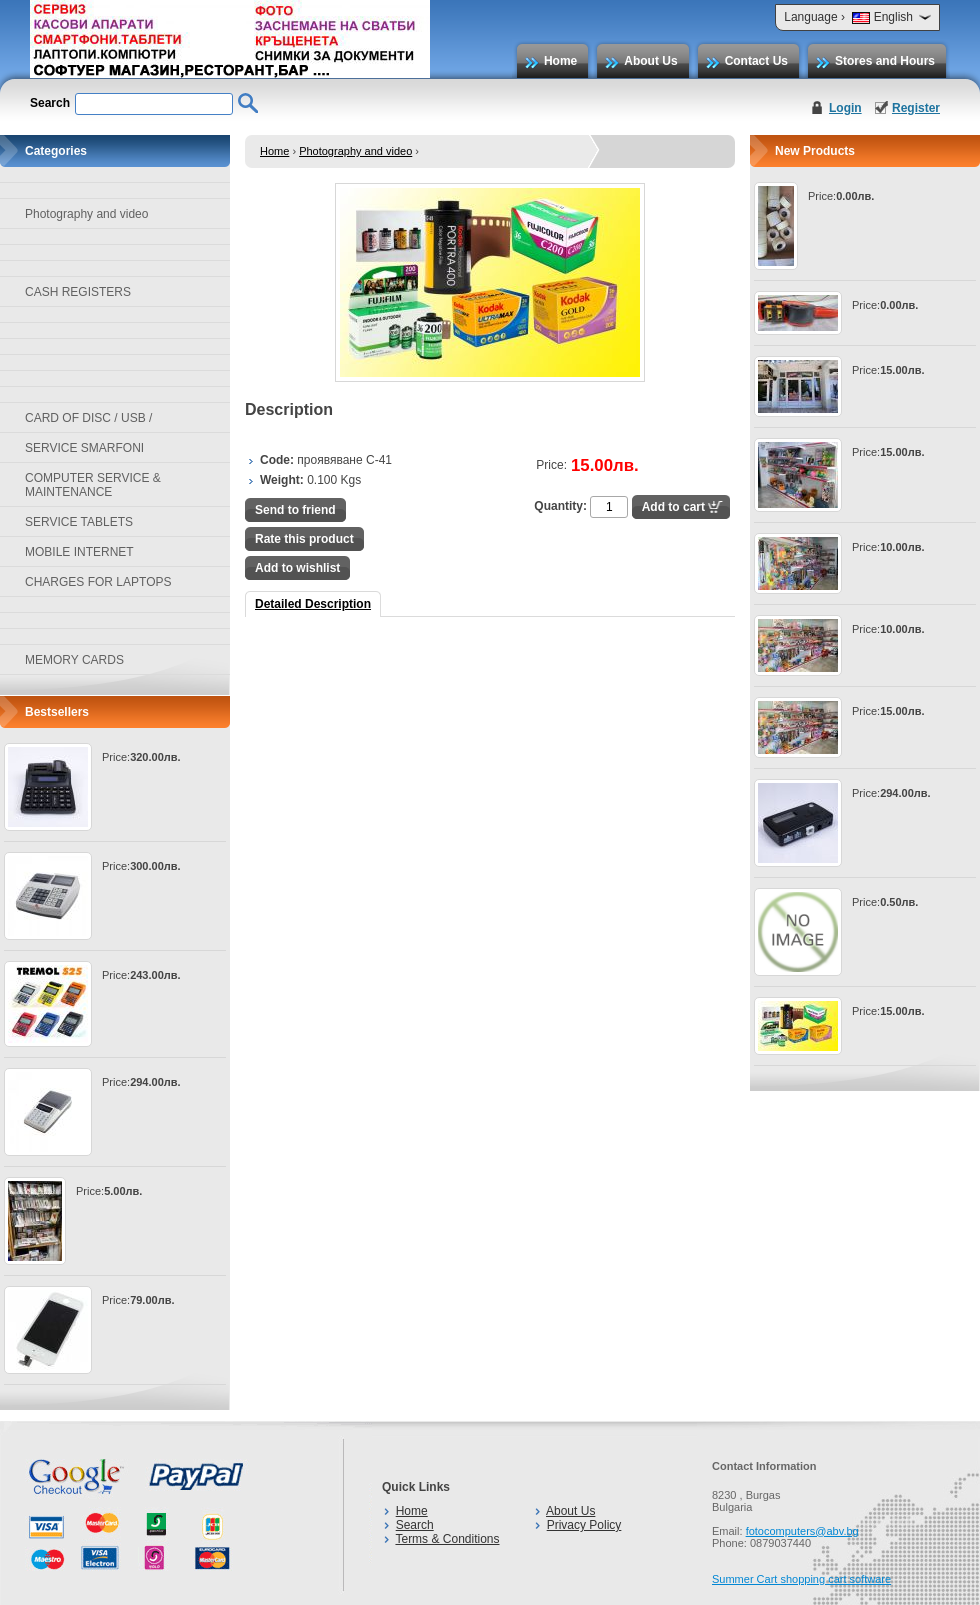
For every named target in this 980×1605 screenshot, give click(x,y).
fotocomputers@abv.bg (802, 1531)
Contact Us (756, 61)
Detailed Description (313, 604)
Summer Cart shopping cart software (801, 1579)
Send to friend (295, 510)
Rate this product (304, 539)
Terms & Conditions (447, 1539)
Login (845, 108)
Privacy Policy (584, 1525)
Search (415, 1525)
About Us (650, 61)
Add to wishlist (297, 568)
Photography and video (355, 151)
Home (560, 61)
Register (916, 108)
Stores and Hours (885, 61)
